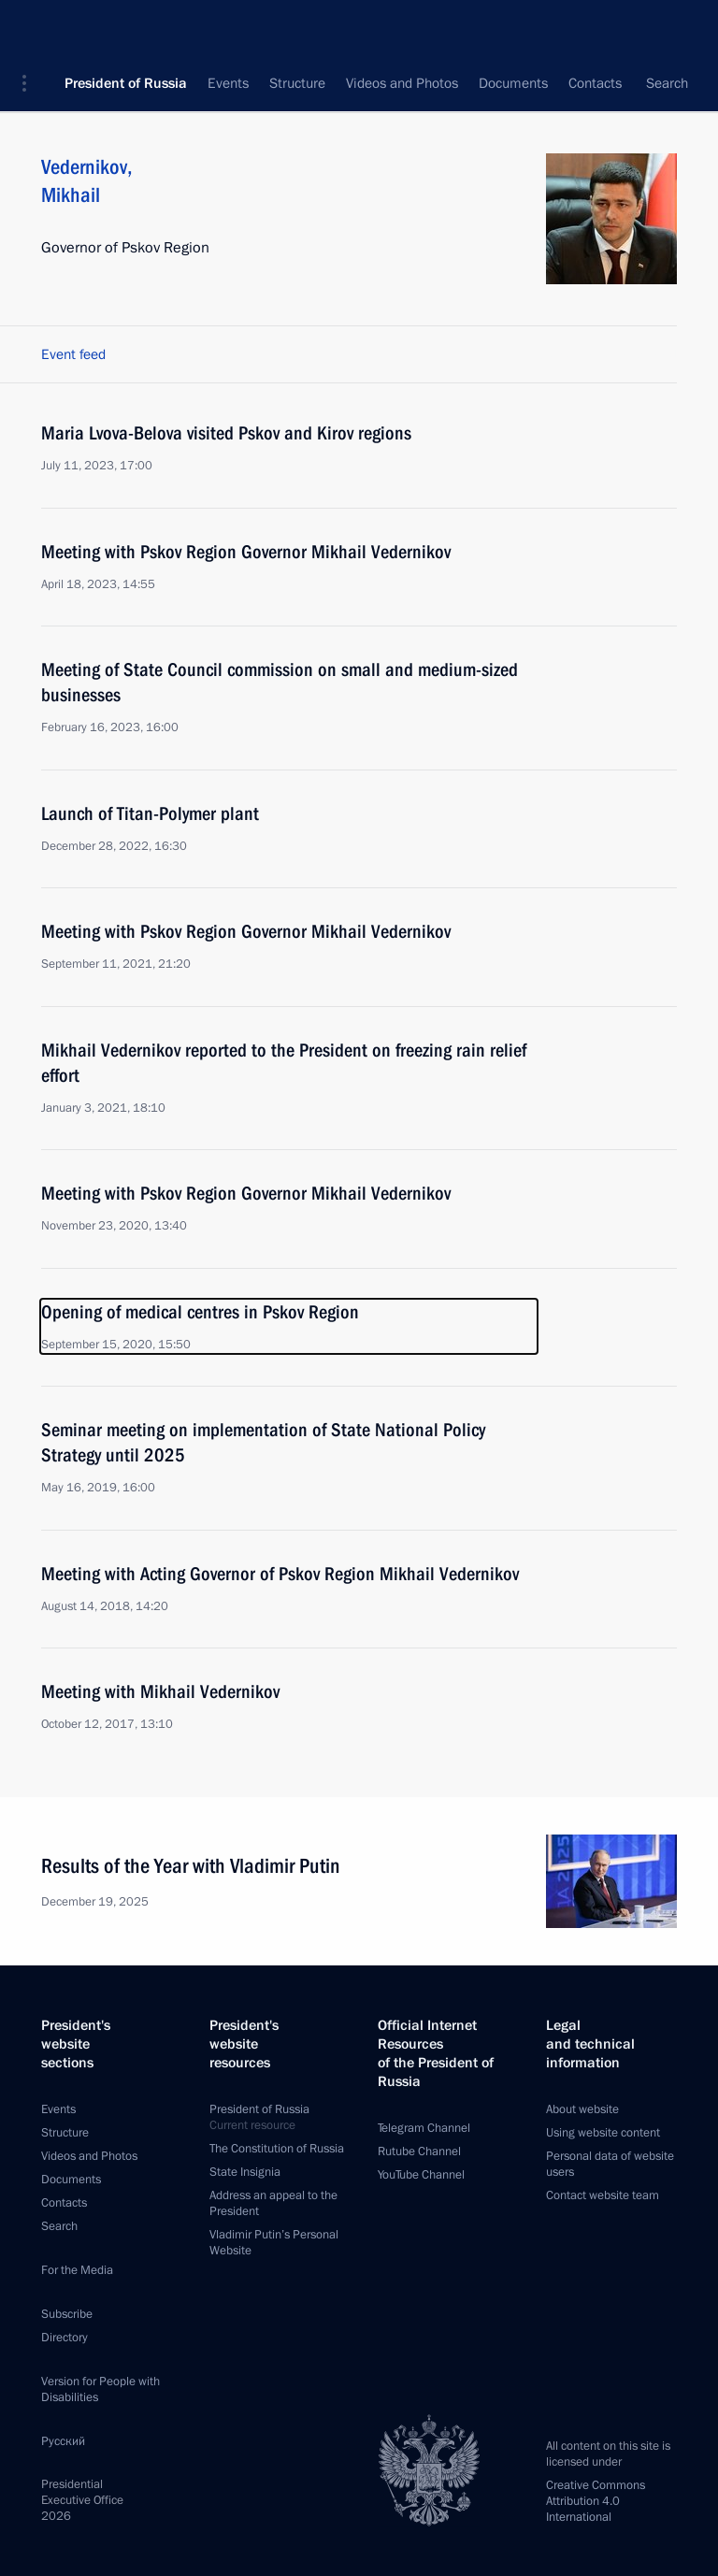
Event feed (73, 354)
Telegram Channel (424, 2128)
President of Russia (126, 28)
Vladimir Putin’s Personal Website (273, 2242)
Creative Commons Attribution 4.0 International (595, 2501)
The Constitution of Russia (276, 2148)
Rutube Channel (419, 2151)
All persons (643, 84)
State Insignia (244, 2172)
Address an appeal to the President (273, 2203)
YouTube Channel (421, 2174)
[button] (31, 28)
